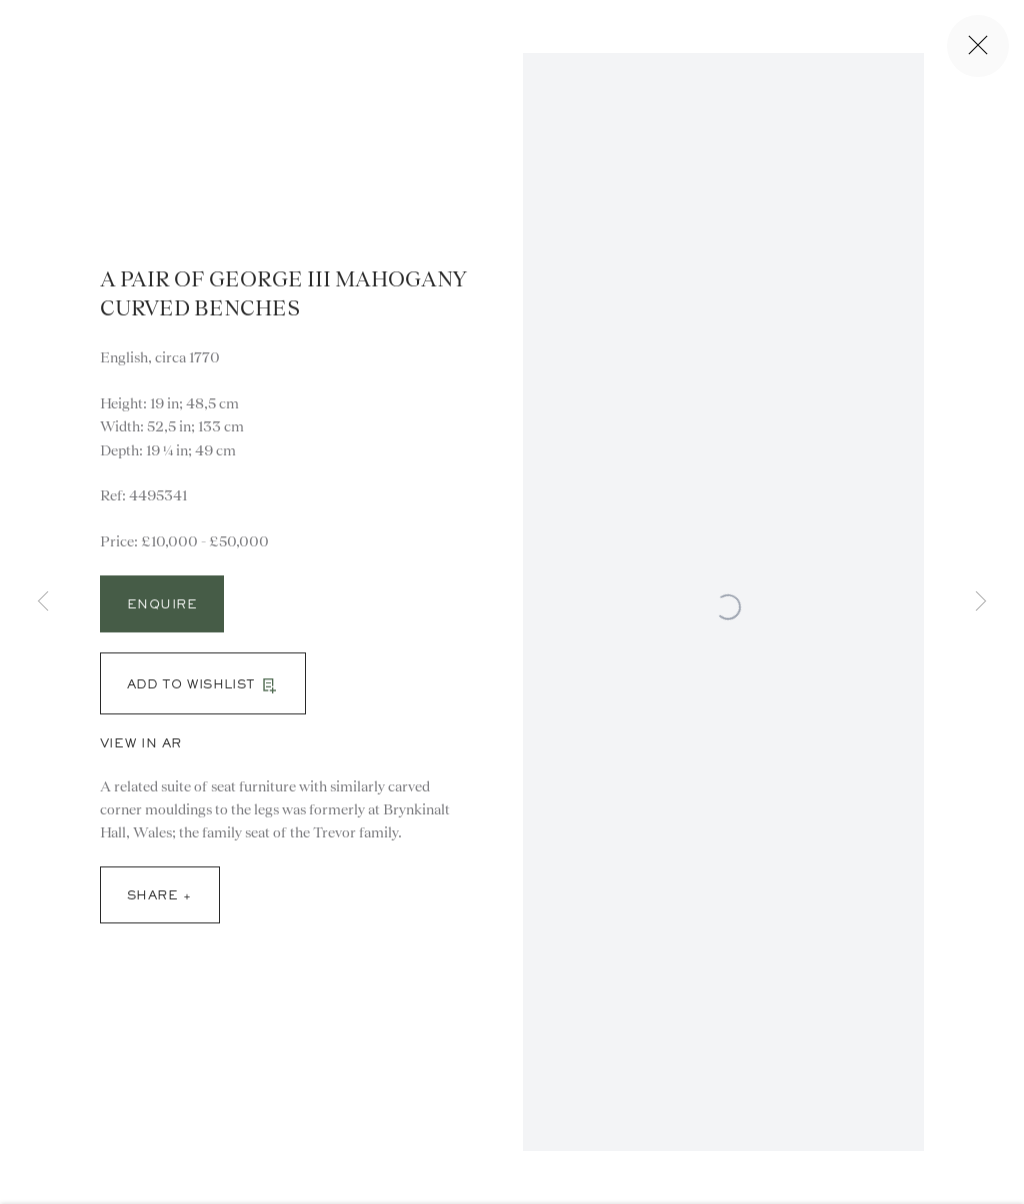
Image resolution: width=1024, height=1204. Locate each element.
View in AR (141, 752)
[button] (203, 691)
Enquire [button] (162, 613)
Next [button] (981, 602)
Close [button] (983, 46)
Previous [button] (43, 602)
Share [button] (152, 904)
